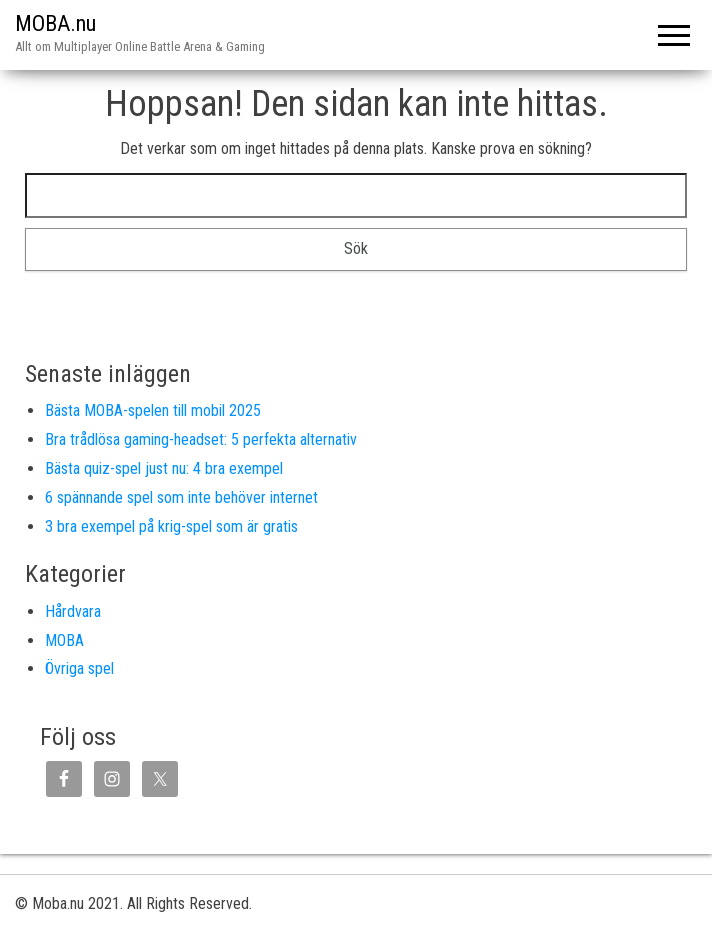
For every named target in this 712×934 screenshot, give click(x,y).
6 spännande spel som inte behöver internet (181, 497)
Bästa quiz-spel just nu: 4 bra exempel (164, 468)
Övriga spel (79, 668)
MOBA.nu (55, 23)
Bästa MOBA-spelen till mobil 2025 (153, 410)
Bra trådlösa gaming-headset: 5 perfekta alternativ (201, 439)
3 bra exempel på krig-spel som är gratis (171, 526)
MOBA (64, 640)
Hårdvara (73, 611)
